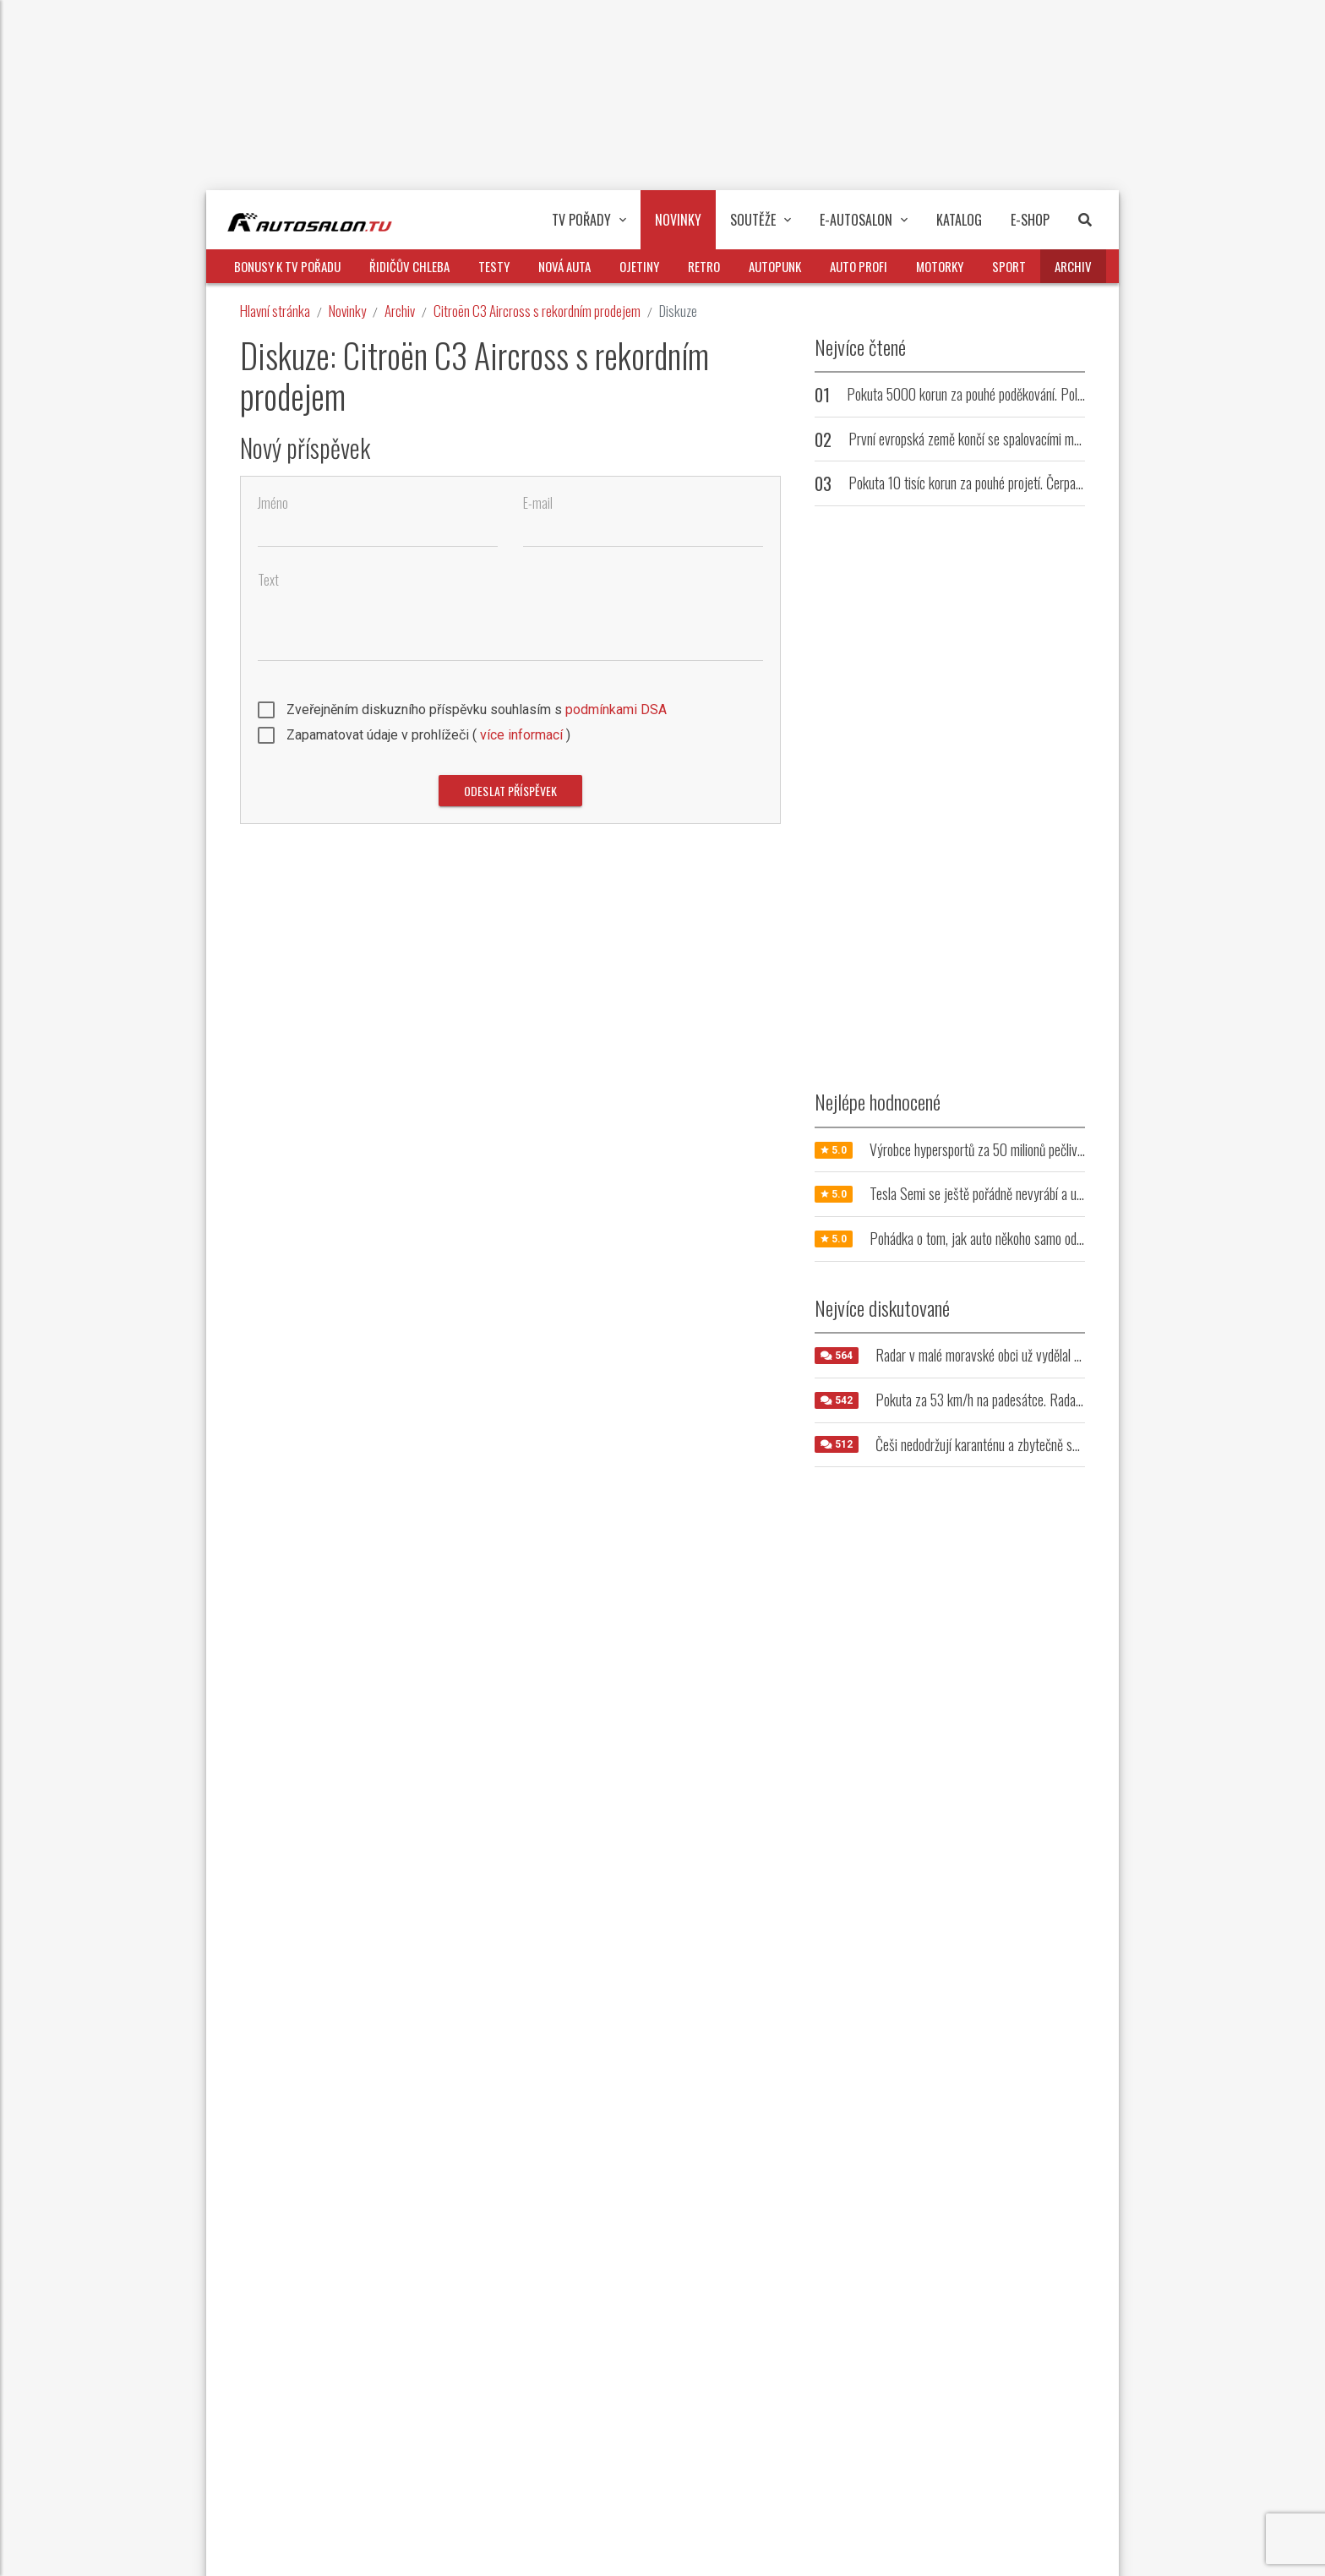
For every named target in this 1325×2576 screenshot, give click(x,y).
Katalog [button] (959, 220)
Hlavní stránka (275, 310)
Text (268, 580)
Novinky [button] (678, 220)
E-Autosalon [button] (864, 220)
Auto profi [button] (858, 266)
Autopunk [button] (775, 266)
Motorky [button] (939, 266)
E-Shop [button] (1030, 220)
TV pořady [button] (589, 220)
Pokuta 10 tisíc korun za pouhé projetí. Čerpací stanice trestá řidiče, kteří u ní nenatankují (1073, 483)
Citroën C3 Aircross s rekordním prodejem (537, 310)
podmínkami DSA (616, 709)
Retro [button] (704, 266)
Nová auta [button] (564, 266)
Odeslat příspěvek (510, 791)
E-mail (538, 503)
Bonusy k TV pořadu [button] (287, 266)
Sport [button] (1009, 266)
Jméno (273, 503)
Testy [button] (494, 266)
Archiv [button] (1073, 266)
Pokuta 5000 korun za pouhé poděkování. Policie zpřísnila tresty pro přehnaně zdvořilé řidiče (1080, 394)
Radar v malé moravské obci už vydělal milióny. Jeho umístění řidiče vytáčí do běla (1080, 1355)
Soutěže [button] (760, 220)
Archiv (399, 310)
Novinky (347, 310)
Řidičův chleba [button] (409, 266)
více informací (521, 735)
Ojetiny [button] (639, 266)
